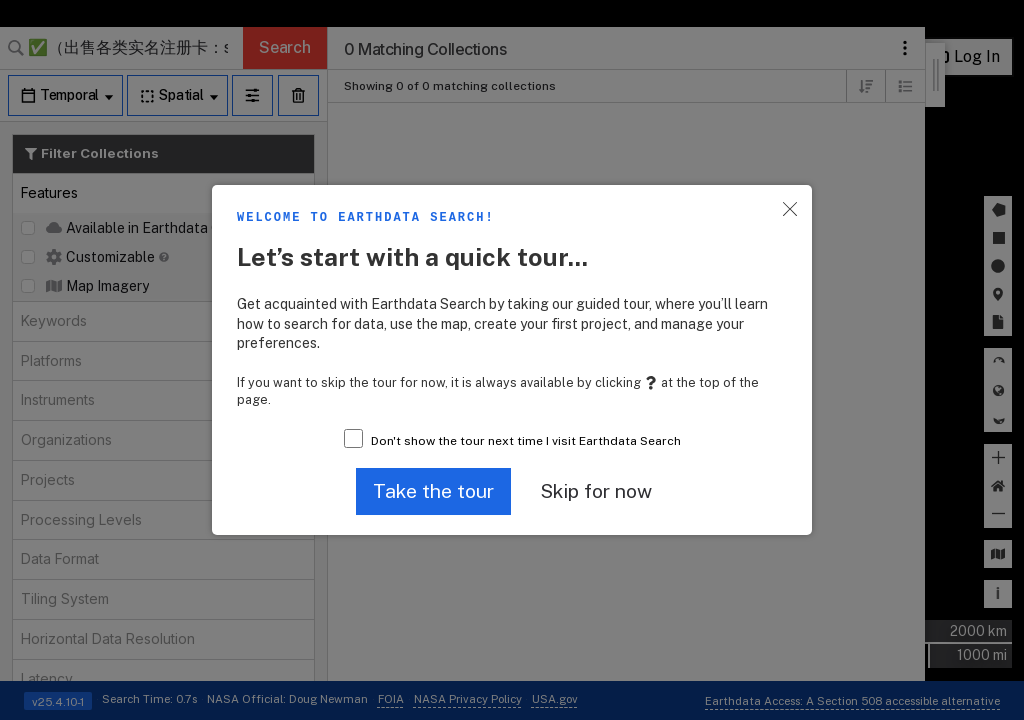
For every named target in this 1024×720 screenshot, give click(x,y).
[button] (433, 491)
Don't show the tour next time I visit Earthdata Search (526, 441)
